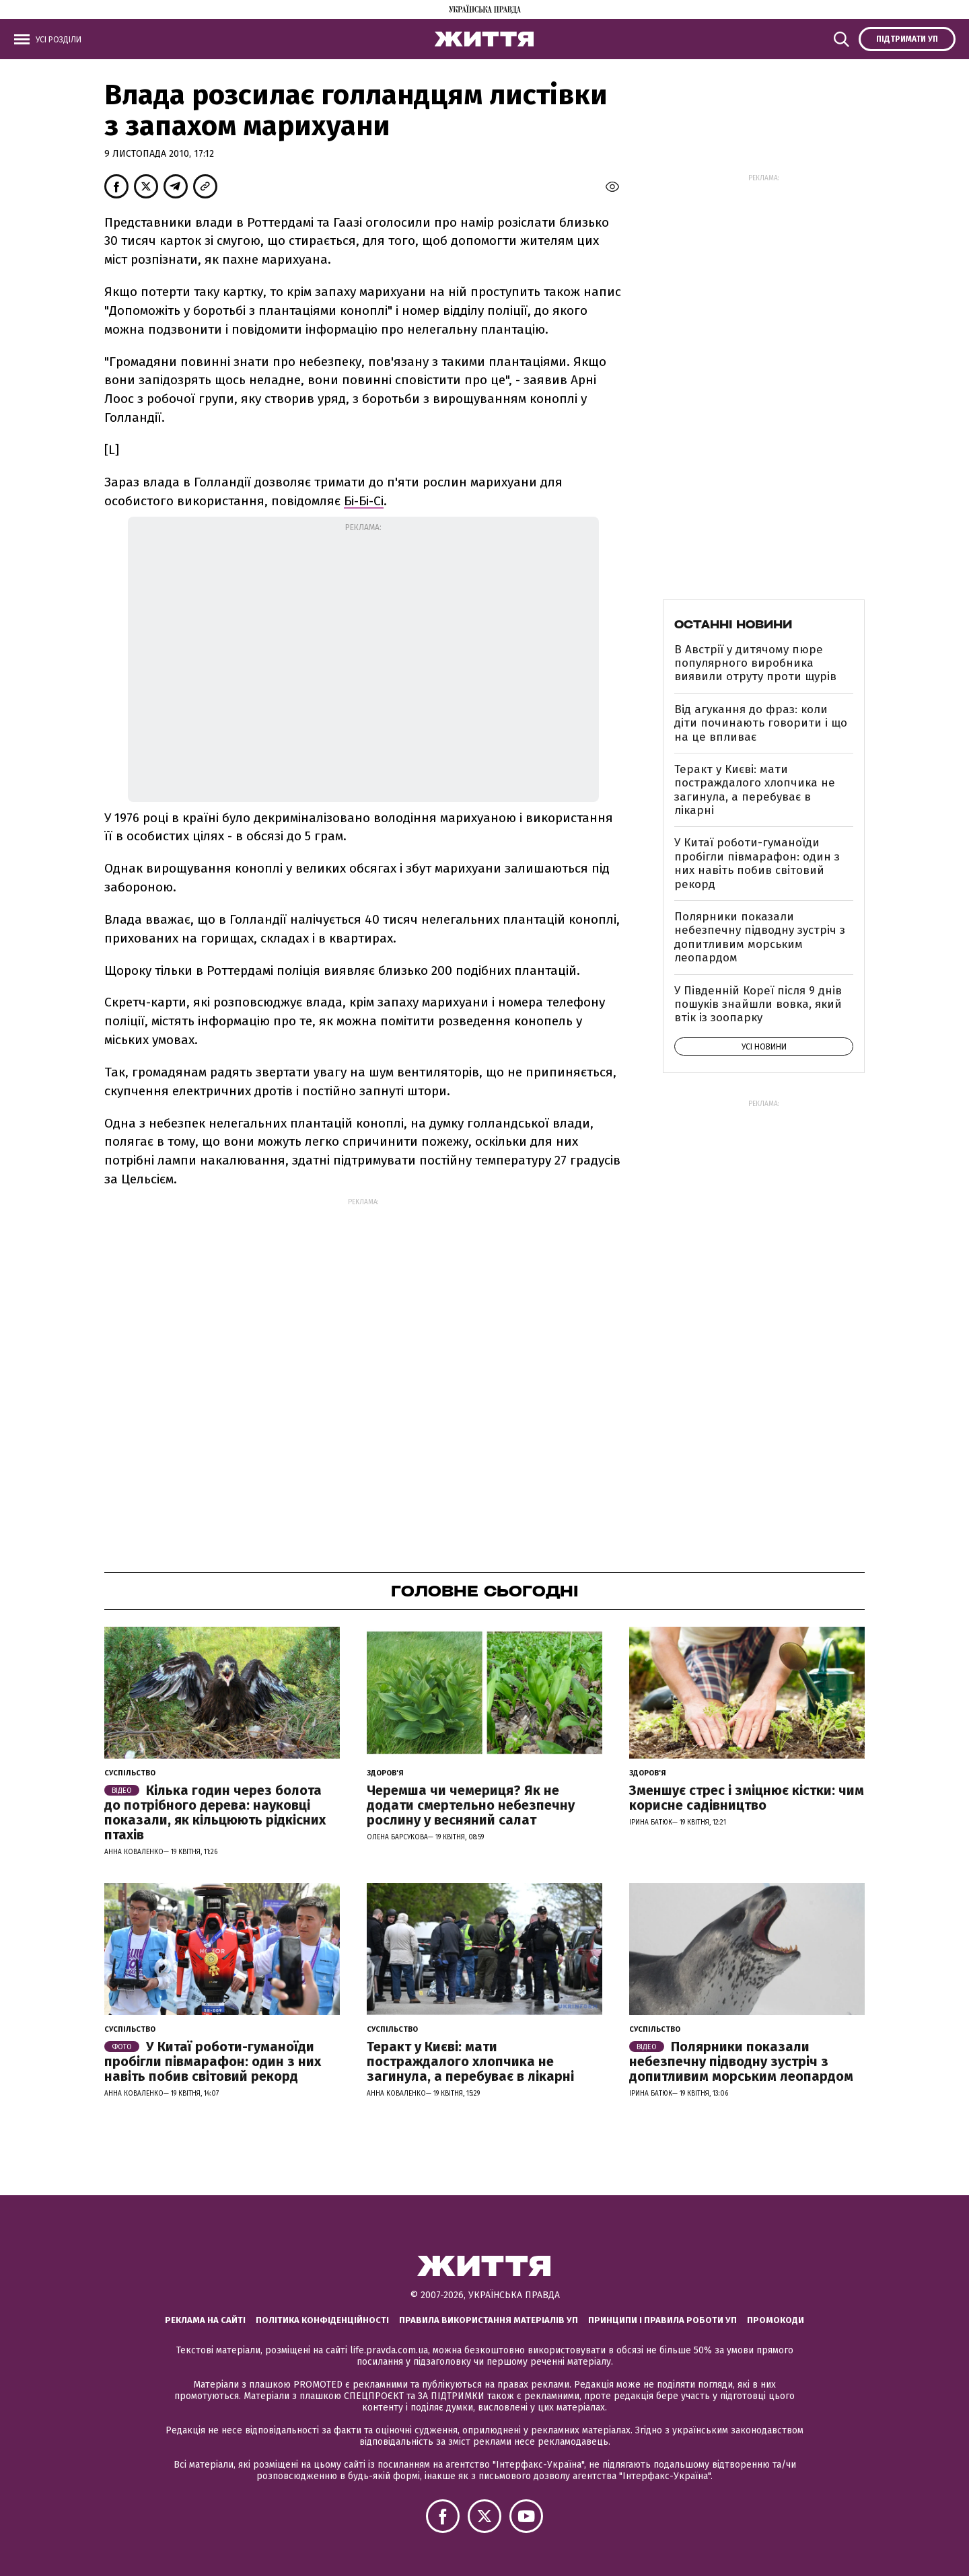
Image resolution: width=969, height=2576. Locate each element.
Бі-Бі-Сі (364, 501)
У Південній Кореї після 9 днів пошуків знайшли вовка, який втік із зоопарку (758, 1004)
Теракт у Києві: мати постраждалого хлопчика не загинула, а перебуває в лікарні (754, 789)
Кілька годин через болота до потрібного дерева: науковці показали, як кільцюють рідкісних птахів (215, 1812)
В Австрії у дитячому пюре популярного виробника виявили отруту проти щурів (755, 663)
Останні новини (733, 624)
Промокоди (775, 2320)
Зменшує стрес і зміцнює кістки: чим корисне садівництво (746, 1797)
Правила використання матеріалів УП (488, 2320)
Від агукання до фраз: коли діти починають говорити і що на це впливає (760, 723)
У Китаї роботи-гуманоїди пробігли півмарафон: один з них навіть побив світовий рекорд (757, 863)
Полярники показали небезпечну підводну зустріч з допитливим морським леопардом (759, 937)
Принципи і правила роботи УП (662, 2320)
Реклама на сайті (205, 2320)
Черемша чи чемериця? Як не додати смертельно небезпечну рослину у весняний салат (471, 1805)
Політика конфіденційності (322, 2320)
